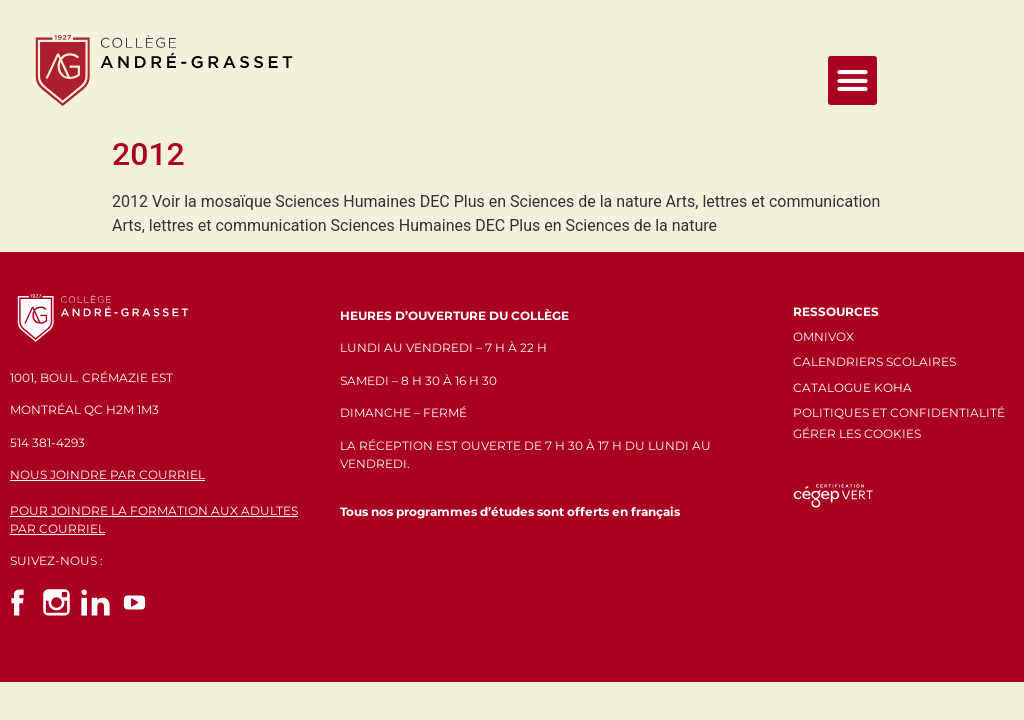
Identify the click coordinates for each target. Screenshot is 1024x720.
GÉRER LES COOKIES (857, 433)
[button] (853, 81)
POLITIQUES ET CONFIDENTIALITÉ (899, 412)
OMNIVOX (823, 336)
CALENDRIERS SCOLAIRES (874, 361)
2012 (148, 154)
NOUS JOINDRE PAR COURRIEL (107, 474)
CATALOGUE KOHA (852, 387)
